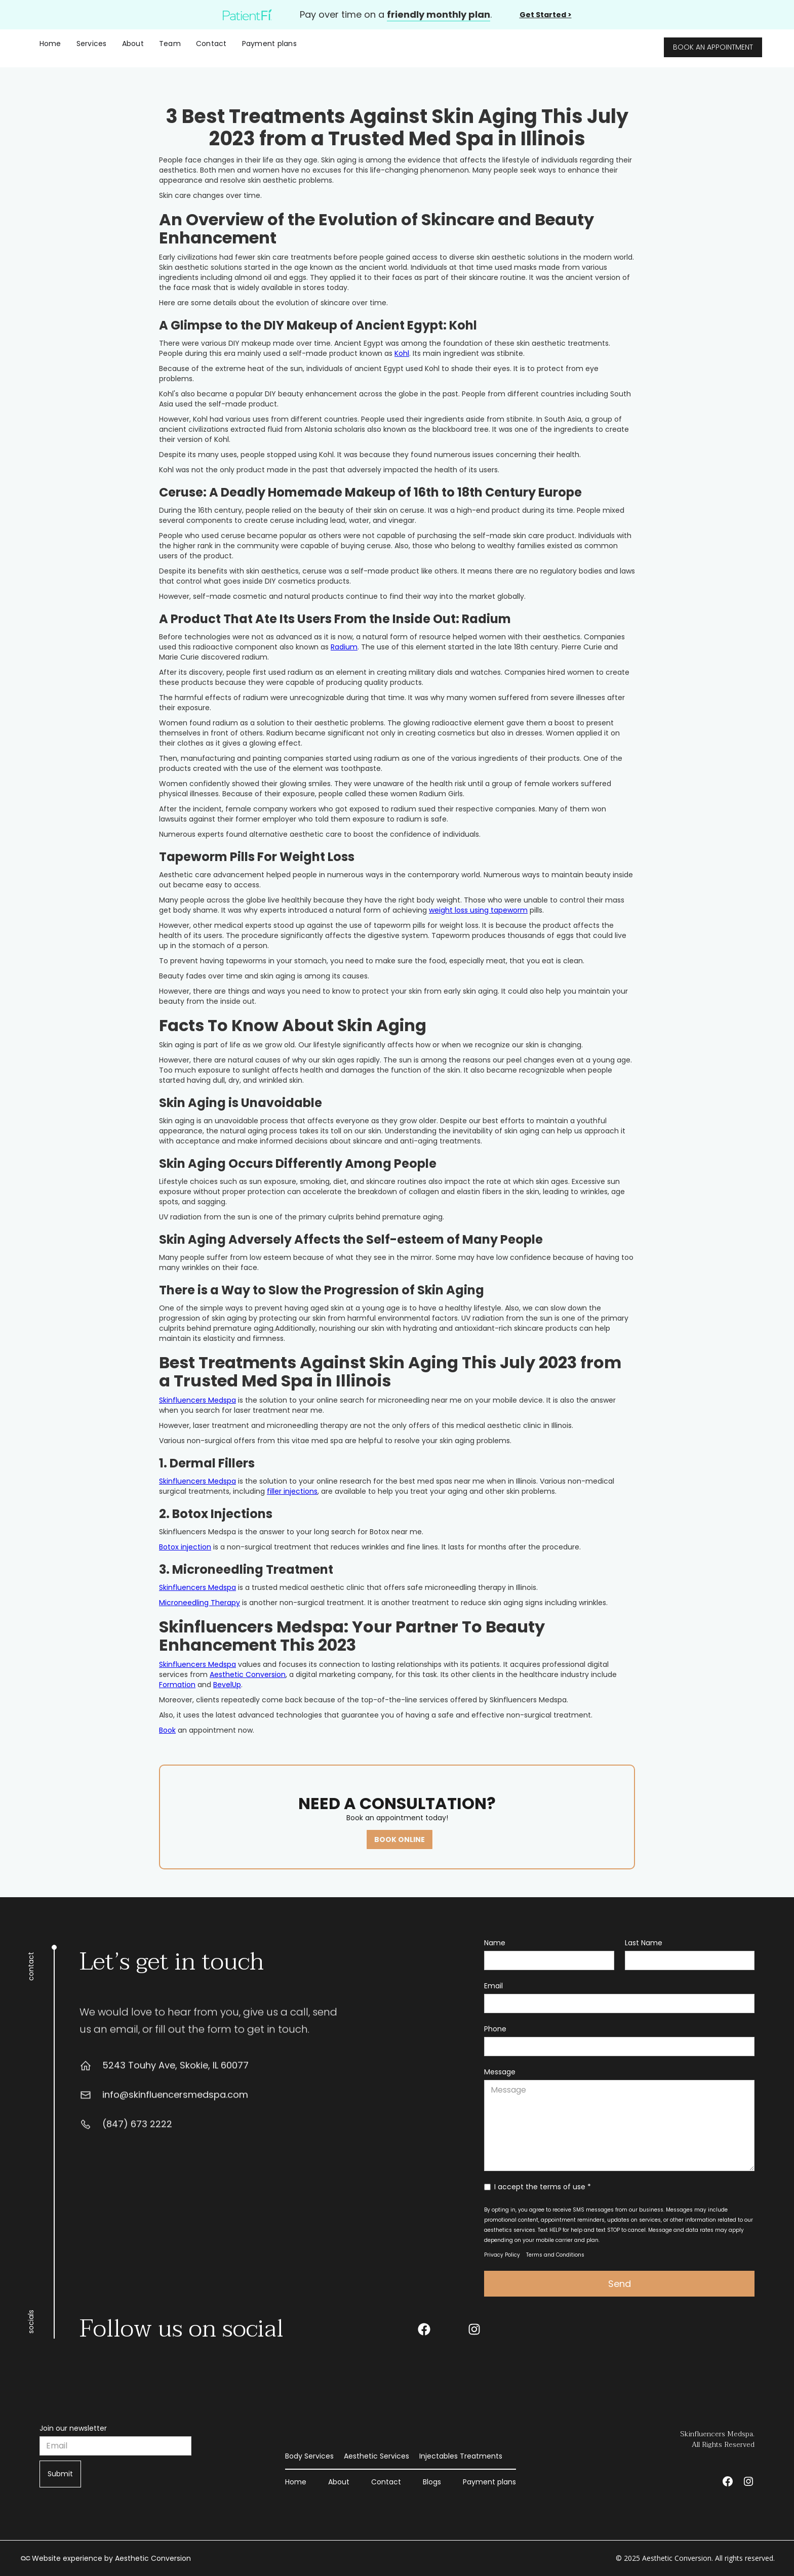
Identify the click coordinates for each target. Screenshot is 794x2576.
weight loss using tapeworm (478, 910)
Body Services (309, 2456)
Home (50, 43)
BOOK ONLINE (399, 1839)
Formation (177, 1685)
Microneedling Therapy (199, 1603)
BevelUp (227, 1685)
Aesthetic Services (376, 2456)
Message (499, 2072)
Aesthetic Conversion (248, 1674)
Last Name (643, 1943)
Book (167, 1730)
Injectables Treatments (460, 2456)
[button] (91, 43)
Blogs (432, 2482)
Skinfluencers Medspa (197, 1400)
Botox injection (185, 1547)
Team (170, 43)
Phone (495, 2029)
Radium (344, 647)
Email (493, 1986)
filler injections (292, 1491)
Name (494, 1943)
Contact (211, 43)
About (133, 43)
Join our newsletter (73, 2428)
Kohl (401, 353)
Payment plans (269, 43)
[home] (427, 43)
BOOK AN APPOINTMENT (713, 47)
